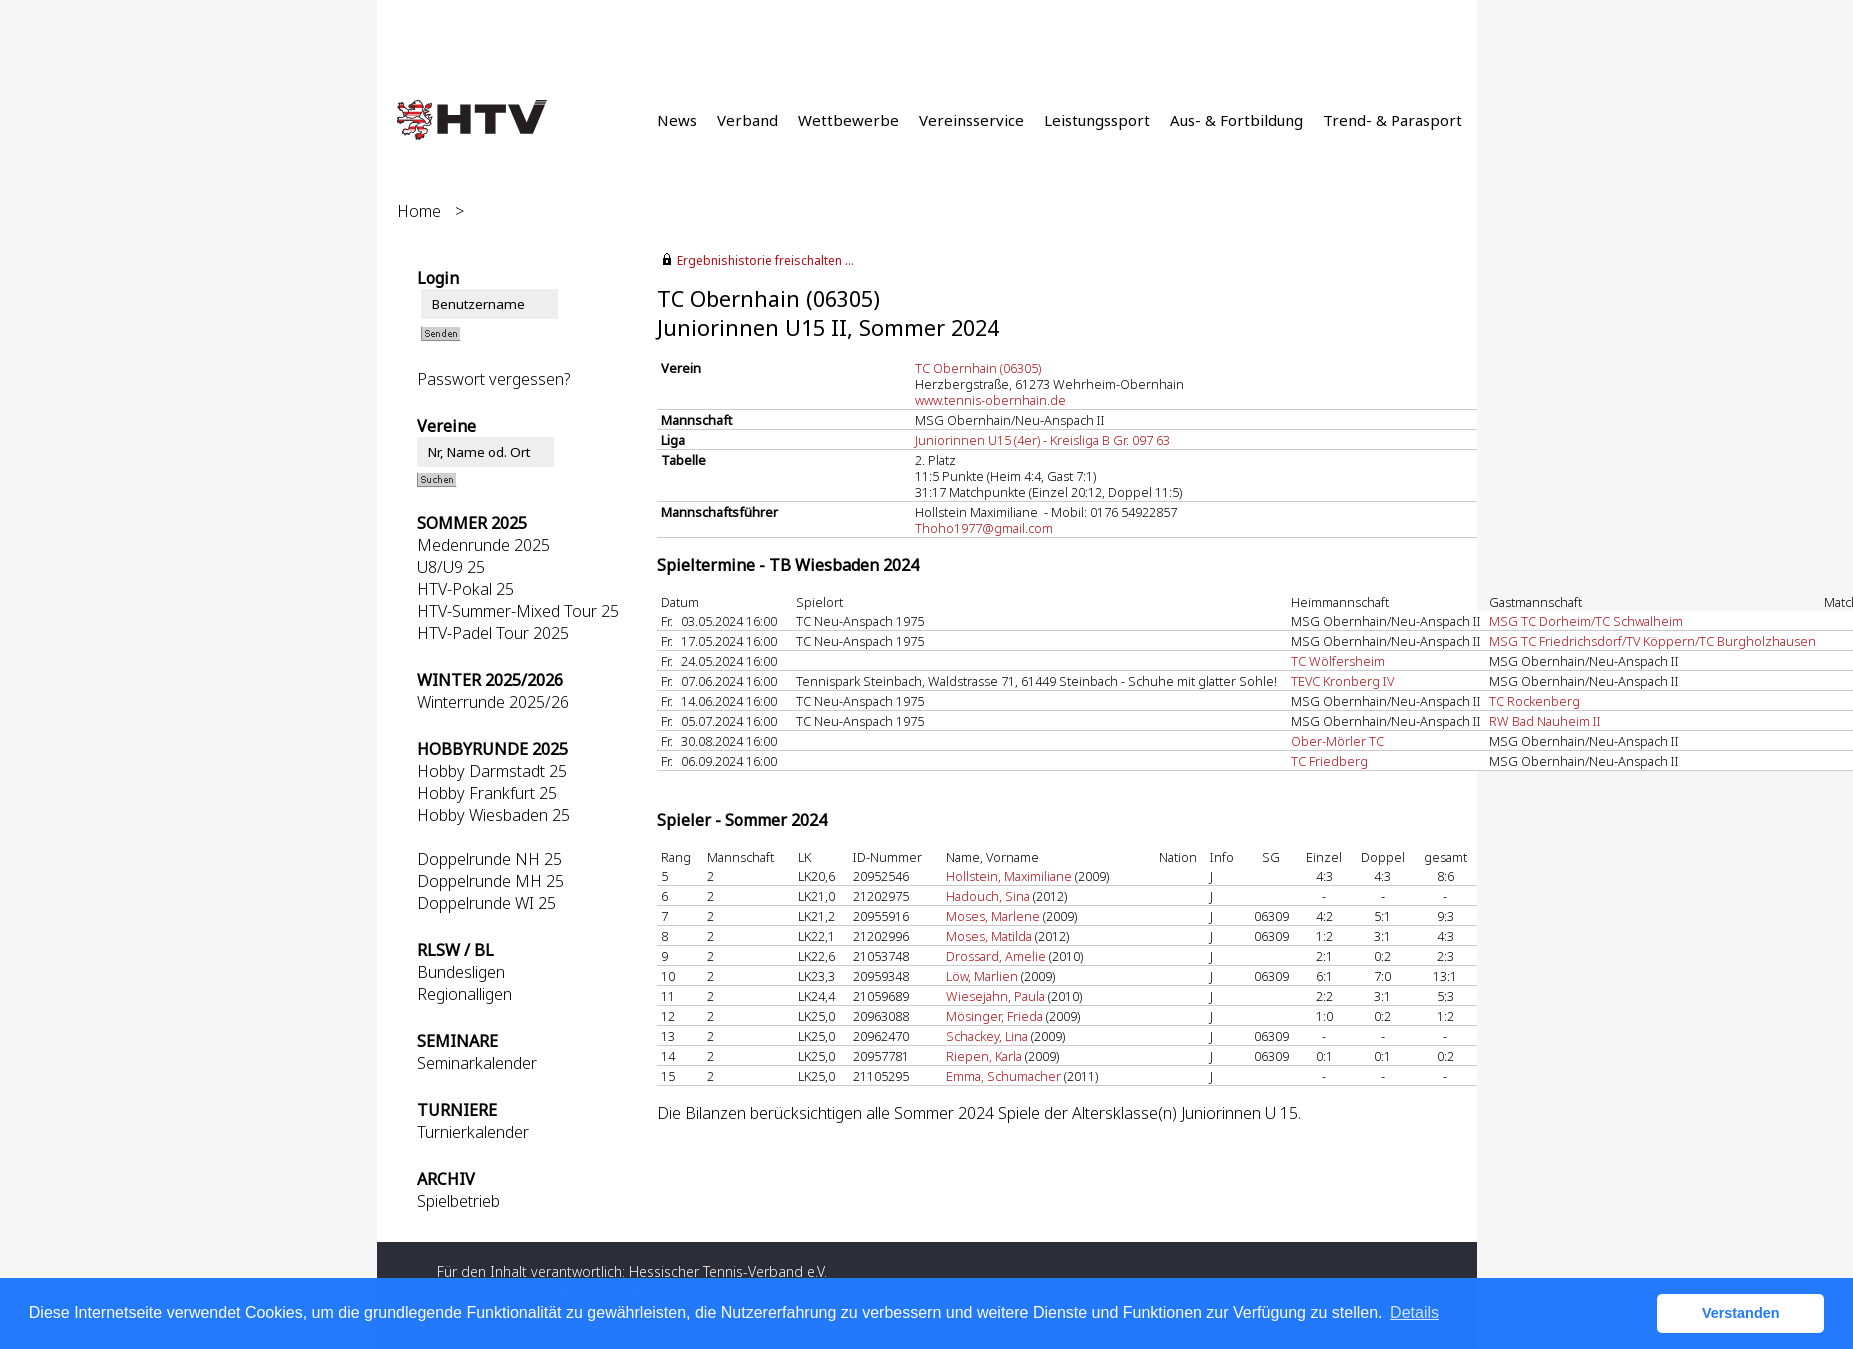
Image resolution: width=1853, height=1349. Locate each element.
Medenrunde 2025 (483, 545)
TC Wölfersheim (1338, 661)
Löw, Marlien (982, 976)
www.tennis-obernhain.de (990, 400)
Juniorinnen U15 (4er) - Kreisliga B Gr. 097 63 (1042, 440)
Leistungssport (1097, 120)
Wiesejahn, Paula (995, 996)
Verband (747, 120)
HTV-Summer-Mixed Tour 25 (518, 611)
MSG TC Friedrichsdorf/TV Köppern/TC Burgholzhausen (1652, 641)
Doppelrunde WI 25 (486, 903)
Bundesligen (461, 972)
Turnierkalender (473, 1132)
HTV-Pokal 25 (465, 589)
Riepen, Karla (984, 1056)
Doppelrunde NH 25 (489, 859)
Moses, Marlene (993, 916)
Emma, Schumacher (1003, 1076)
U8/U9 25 (451, 567)
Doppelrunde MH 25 (490, 881)
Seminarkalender (477, 1063)
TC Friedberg (1329, 761)
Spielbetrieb (458, 1201)
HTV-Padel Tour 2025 (493, 633)
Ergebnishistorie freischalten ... (765, 260)
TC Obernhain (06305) (978, 368)
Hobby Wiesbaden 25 (493, 815)
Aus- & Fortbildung (1236, 120)
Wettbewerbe (848, 120)
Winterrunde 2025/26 (493, 702)
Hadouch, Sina (988, 896)
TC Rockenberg (1534, 701)
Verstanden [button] (1741, 1313)
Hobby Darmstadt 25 (492, 771)
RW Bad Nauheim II (1545, 721)
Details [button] (1414, 1312)
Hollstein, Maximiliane (1009, 876)
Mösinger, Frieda (994, 1016)
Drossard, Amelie (996, 956)
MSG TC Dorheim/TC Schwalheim (1586, 621)
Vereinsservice (971, 120)
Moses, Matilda (989, 936)
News (677, 120)
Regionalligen (464, 994)
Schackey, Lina (987, 1036)
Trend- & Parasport (1392, 120)
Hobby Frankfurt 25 (487, 793)
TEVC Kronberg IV (1342, 681)
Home (419, 211)
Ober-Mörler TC (1337, 741)
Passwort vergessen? (493, 379)
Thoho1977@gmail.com (984, 528)
